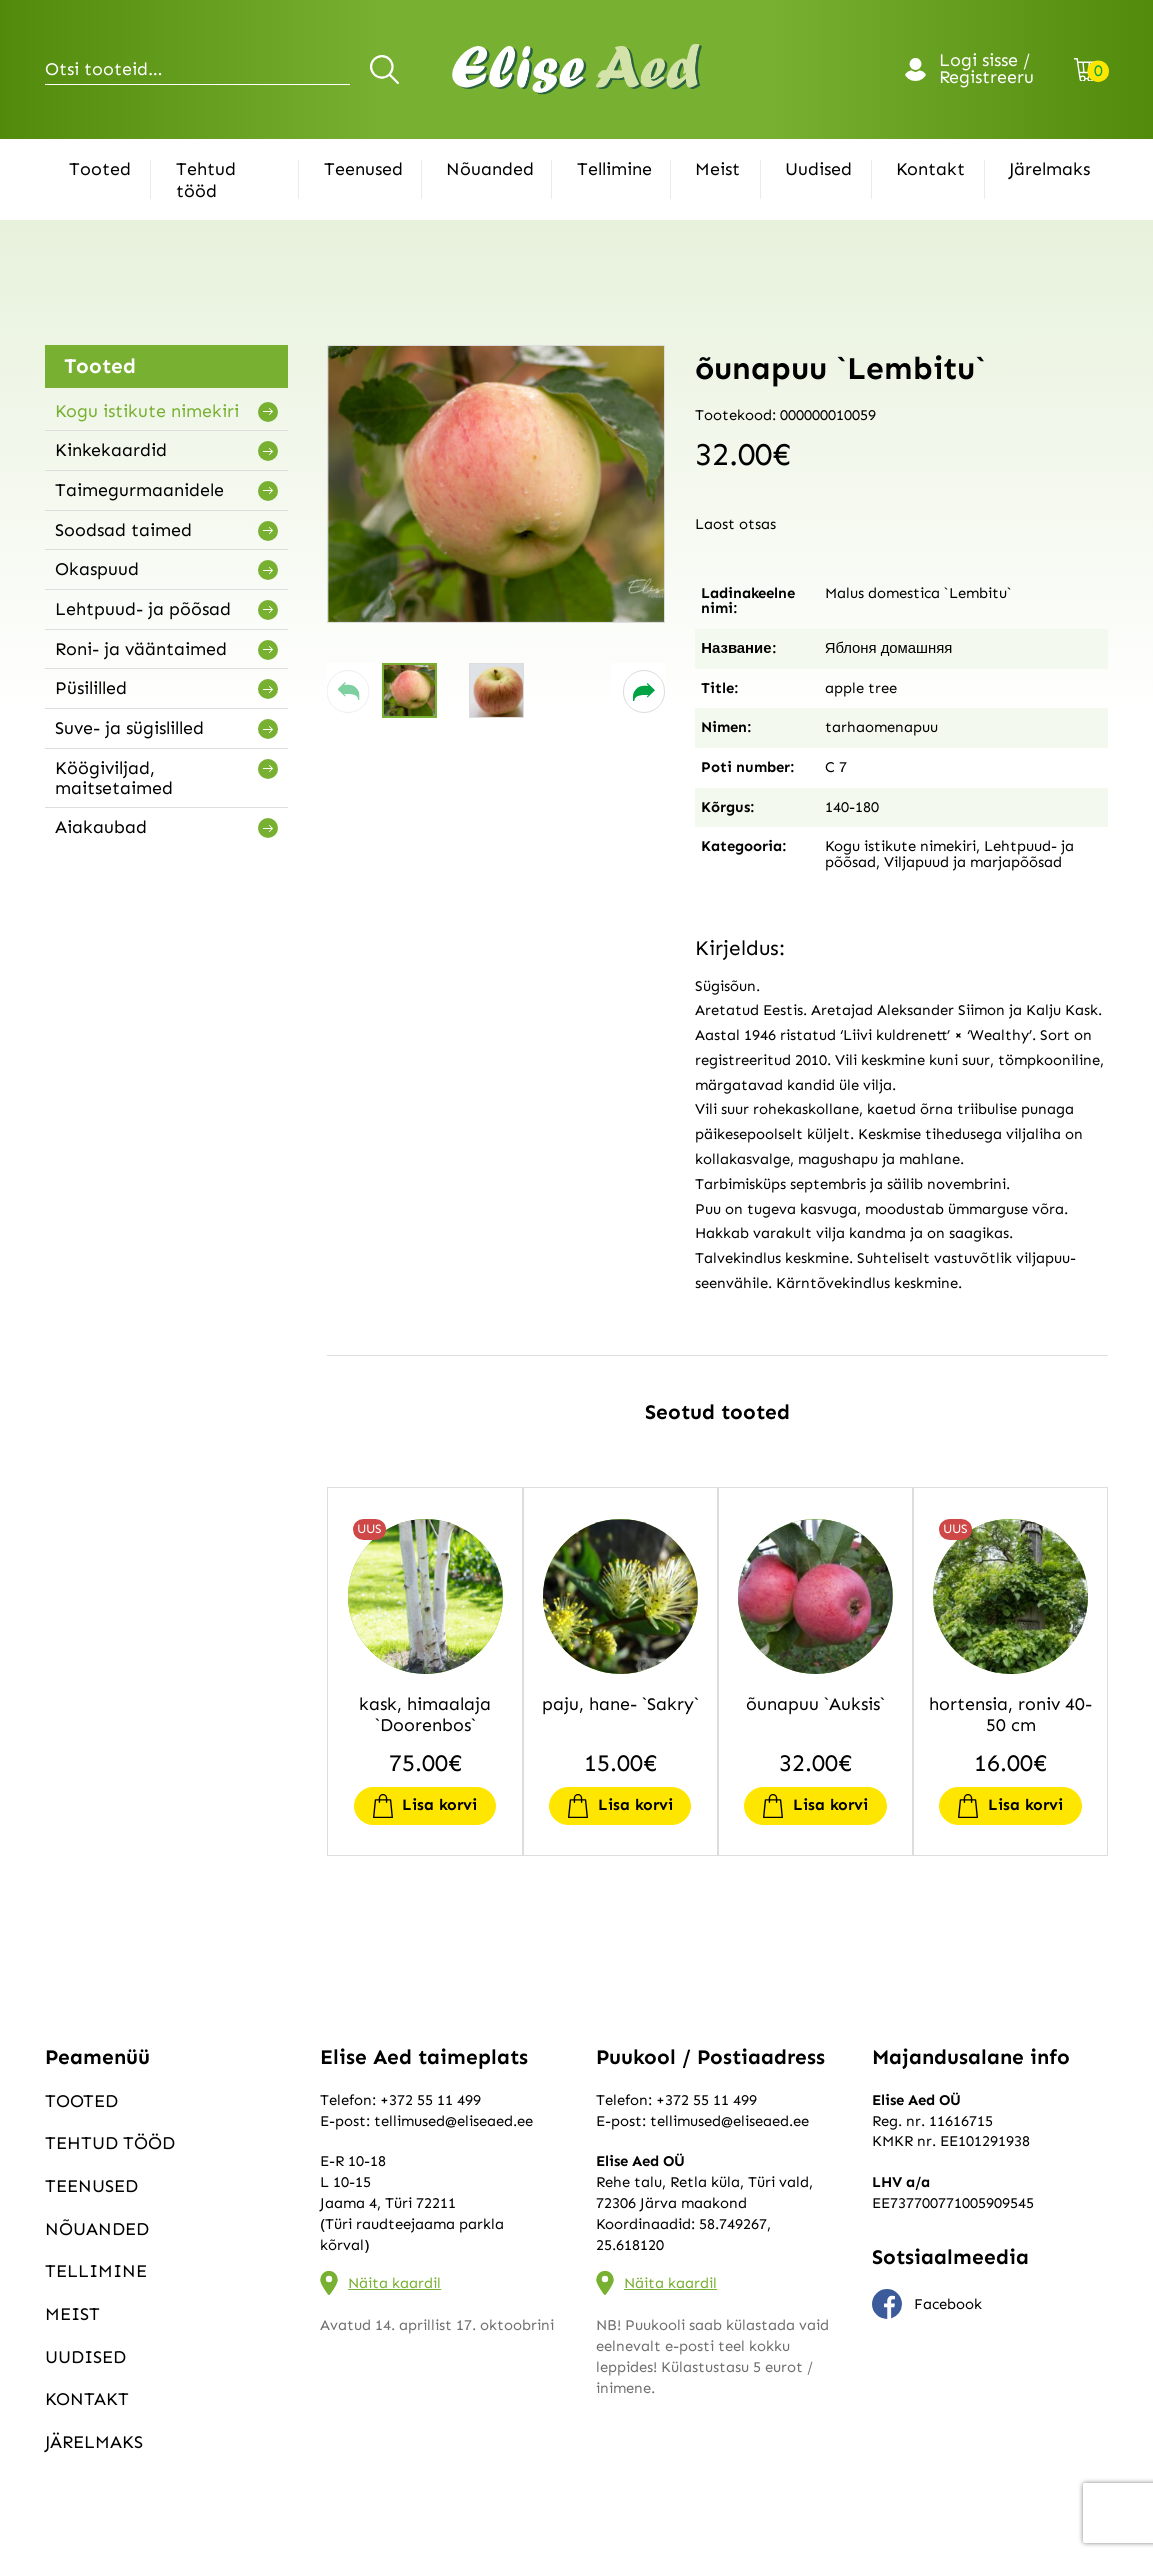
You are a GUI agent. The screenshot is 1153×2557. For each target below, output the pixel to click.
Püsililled (91, 688)
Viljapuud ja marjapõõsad (973, 862)
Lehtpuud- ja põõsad (143, 609)
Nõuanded (490, 169)
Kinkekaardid (111, 450)
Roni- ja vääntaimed (141, 649)
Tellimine (614, 169)
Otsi (387, 69)
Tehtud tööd (206, 180)
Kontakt (930, 169)
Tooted (100, 169)
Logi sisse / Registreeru (986, 70)
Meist (717, 169)
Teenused (363, 169)
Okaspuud (97, 569)
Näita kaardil (394, 2283)
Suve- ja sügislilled (129, 728)
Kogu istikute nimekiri (147, 411)
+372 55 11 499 (430, 2100)
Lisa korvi (439, 1804)
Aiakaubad (101, 827)
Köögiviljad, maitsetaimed (114, 778)
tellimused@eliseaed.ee (453, 2121)
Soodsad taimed (123, 530)
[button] (348, 691)
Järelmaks (1049, 169)
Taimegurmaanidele (139, 490)
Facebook (927, 2304)
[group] (496, 484)
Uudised (818, 169)
